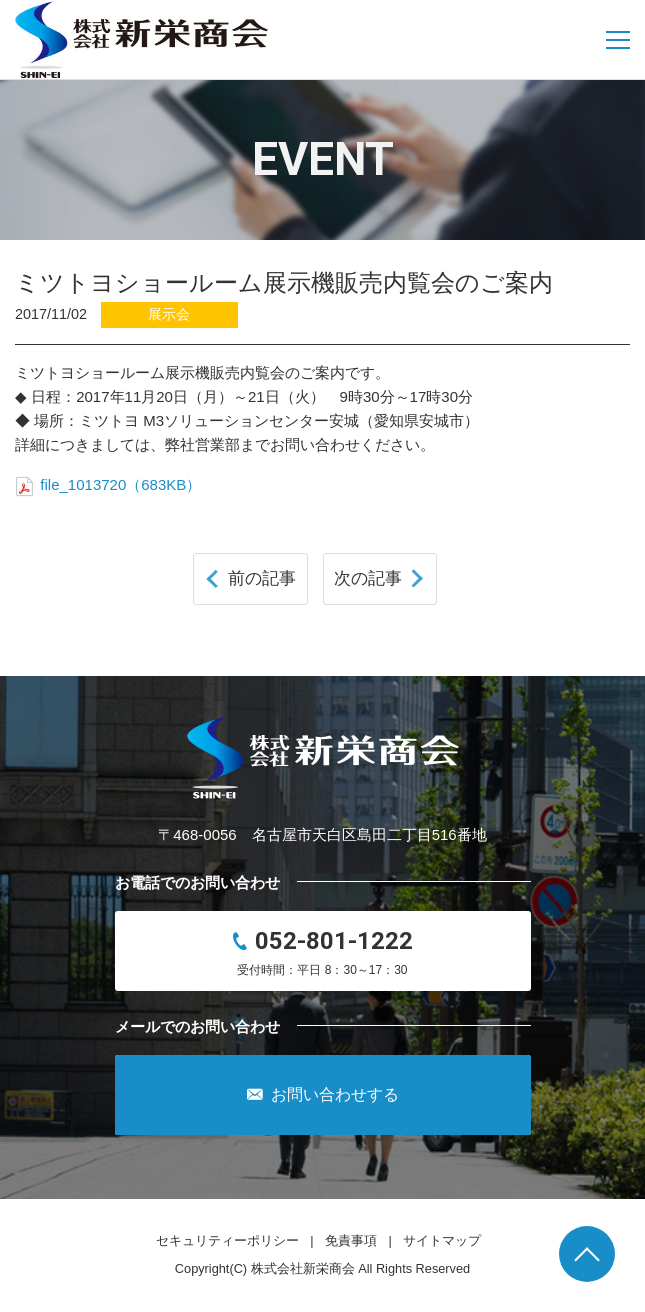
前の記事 (262, 578)
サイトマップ (442, 1240)
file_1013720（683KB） (108, 484)
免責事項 (351, 1240)
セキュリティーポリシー (227, 1240)
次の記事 (368, 578)
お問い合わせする (323, 1095)
